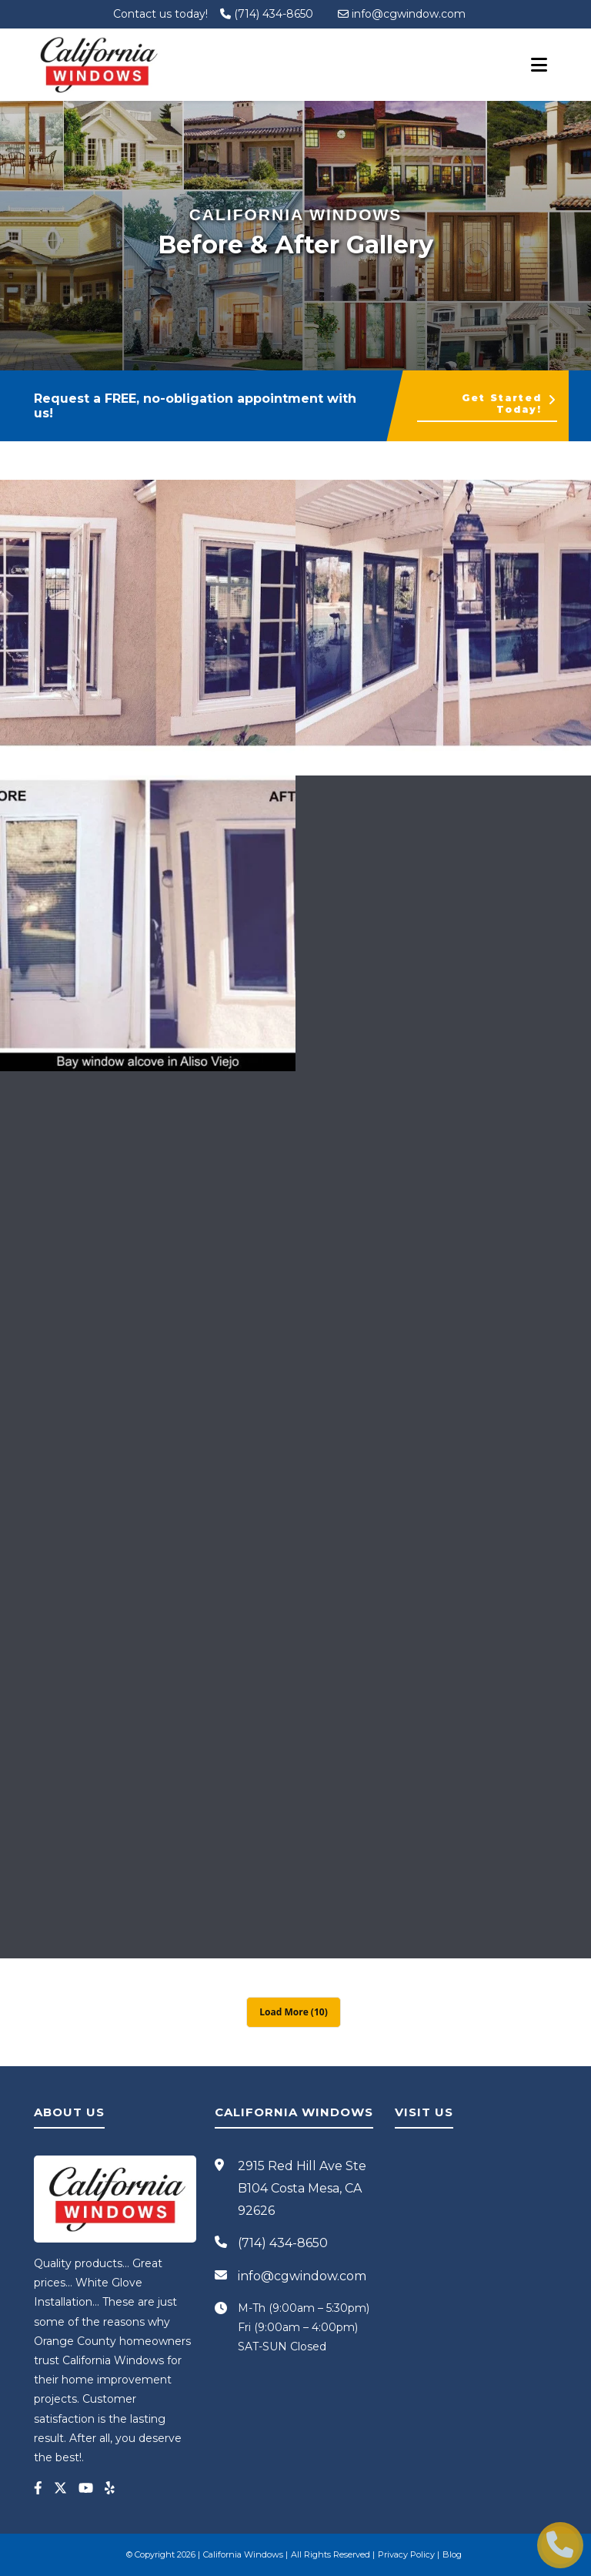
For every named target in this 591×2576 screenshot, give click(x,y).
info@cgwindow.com (402, 14)
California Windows (243, 2554)
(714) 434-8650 (266, 14)
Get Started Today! (509, 403)
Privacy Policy (406, 2554)
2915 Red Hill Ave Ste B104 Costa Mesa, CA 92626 (302, 2188)
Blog (452, 2554)
